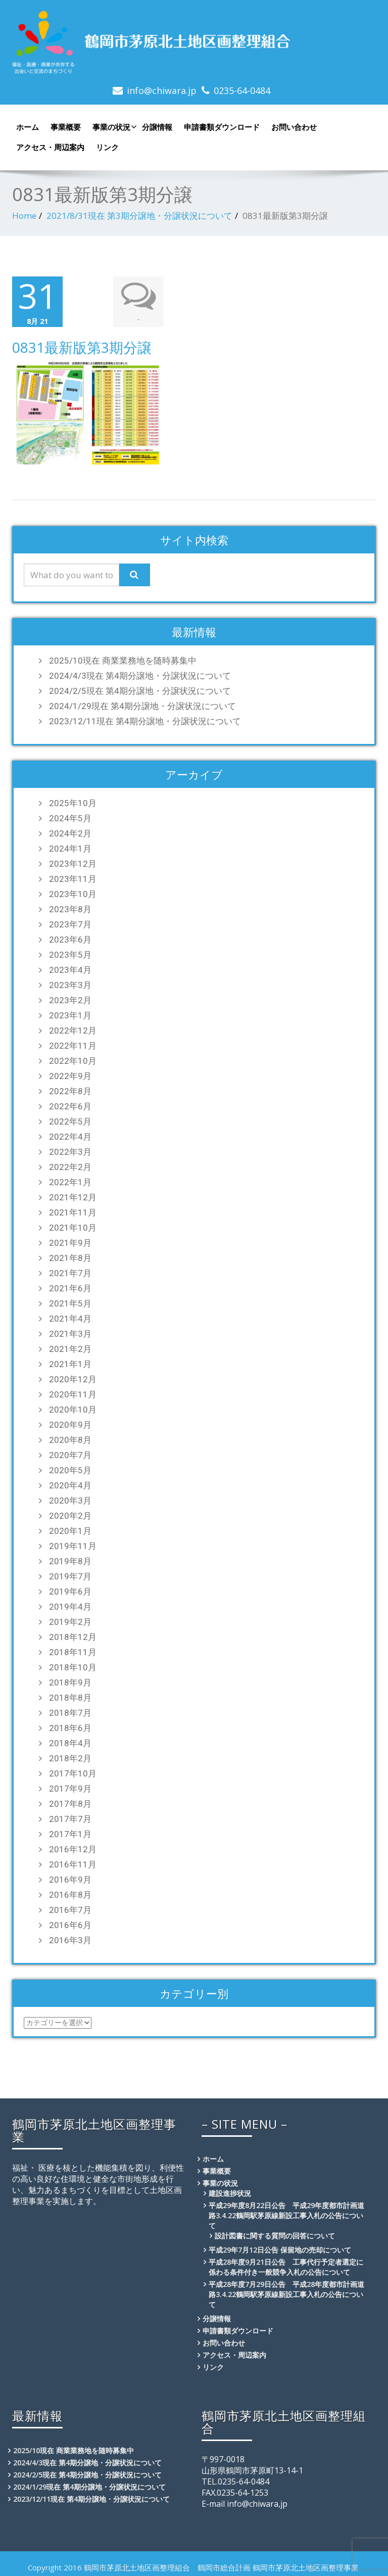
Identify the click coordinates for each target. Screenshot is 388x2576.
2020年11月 (72, 1393)
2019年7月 (70, 1575)
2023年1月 (70, 1014)
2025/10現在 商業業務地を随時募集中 (123, 659)
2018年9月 (70, 1681)
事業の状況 (113, 126)
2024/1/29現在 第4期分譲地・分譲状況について (142, 704)
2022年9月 (70, 1074)
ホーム (27, 127)
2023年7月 (70, 923)
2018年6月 (70, 1726)
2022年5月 (70, 1120)
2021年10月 (72, 1226)
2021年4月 (70, 1317)
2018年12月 (72, 1635)
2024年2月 (70, 832)
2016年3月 (70, 1939)
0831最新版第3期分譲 (82, 345)
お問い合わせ (294, 127)
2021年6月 (70, 1287)
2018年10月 (72, 1666)
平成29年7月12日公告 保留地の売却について (280, 2248)
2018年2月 (70, 1757)
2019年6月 (70, 1590)
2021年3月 (70, 1332)
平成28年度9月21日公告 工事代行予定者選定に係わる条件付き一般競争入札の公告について (286, 2265)
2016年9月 (70, 1878)
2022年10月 (72, 1059)
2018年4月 (70, 1742)
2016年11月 (72, 1863)
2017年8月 (70, 1802)
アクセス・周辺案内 (50, 147)
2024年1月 (70, 847)
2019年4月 (70, 1605)
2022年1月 (70, 1181)
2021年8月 (70, 1256)
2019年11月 (72, 1544)
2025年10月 (72, 802)
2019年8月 (70, 1560)
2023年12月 (72, 862)
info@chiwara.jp (162, 90)
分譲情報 (157, 127)
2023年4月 (70, 968)
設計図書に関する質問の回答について (275, 2234)
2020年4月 (70, 1484)
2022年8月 (70, 1090)
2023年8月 (70, 908)
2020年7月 (70, 1453)
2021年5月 (70, 1302)
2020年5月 (70, 1469)
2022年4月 (70, 1135)
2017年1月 (70, 1833)
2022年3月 (70, 1150)
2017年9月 (70, 1787)
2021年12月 (72, 1196)
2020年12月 (72, 1378)
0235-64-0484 (242, 90)
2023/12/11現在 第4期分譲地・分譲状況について (145, 720)
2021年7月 (70, 1272)
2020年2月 (70, 1514)
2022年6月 (70, 1105)
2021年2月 (70, 1347)
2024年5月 (70, 817)
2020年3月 (70, 1499)
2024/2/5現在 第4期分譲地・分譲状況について (140, 689)
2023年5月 (70, 953)
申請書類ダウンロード (222, 127)
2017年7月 (70, 1817)
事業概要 (66, 127)
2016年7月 (70, 1908)
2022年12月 (72, 1029)
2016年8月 (70, 1893)
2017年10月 (72, 1772)
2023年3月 (70, 983)
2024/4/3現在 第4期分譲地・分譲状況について (140, 674)
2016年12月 (72, 1848)
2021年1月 (70, 1362)
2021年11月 (72, 1211)
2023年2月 (70, 999)
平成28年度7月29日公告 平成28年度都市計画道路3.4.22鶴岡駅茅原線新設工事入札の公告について (286, 2293)
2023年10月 (72, 892)
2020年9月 (70, 1423)
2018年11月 (72, 1651)
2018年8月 (70, 1696)
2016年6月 (70, 1923)
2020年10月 (72, 1408)
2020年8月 (70, 1438)
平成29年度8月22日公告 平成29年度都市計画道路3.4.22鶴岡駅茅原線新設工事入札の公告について (286, 2214)
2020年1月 (70, 1529)
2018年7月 (70, 1711)
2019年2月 (70, 1620)
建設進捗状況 (230, 2191)
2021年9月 (70, 1241)
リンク (107, 147)
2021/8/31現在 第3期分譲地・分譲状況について (139, 215)
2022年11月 (72, 1044)
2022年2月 (70, 1165)
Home (24, 215)
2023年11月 (72, 877)
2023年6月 (70, 938)
